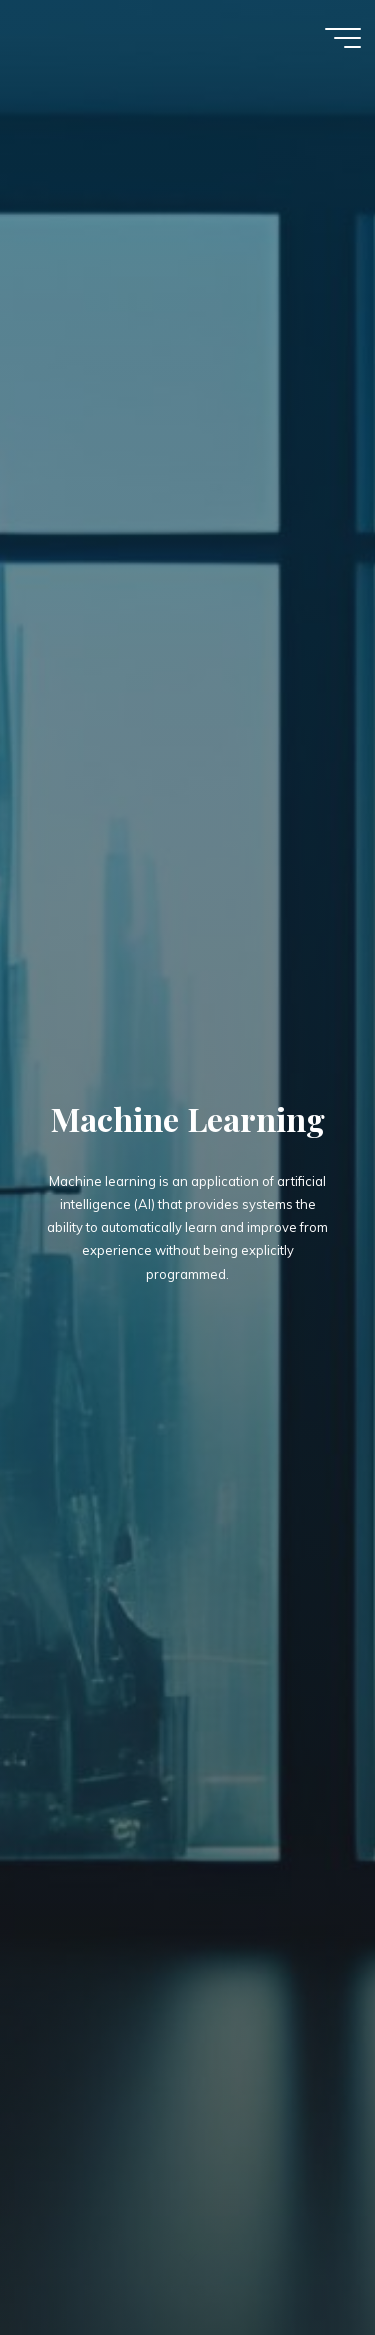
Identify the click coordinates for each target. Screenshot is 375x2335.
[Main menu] (343, 38)
